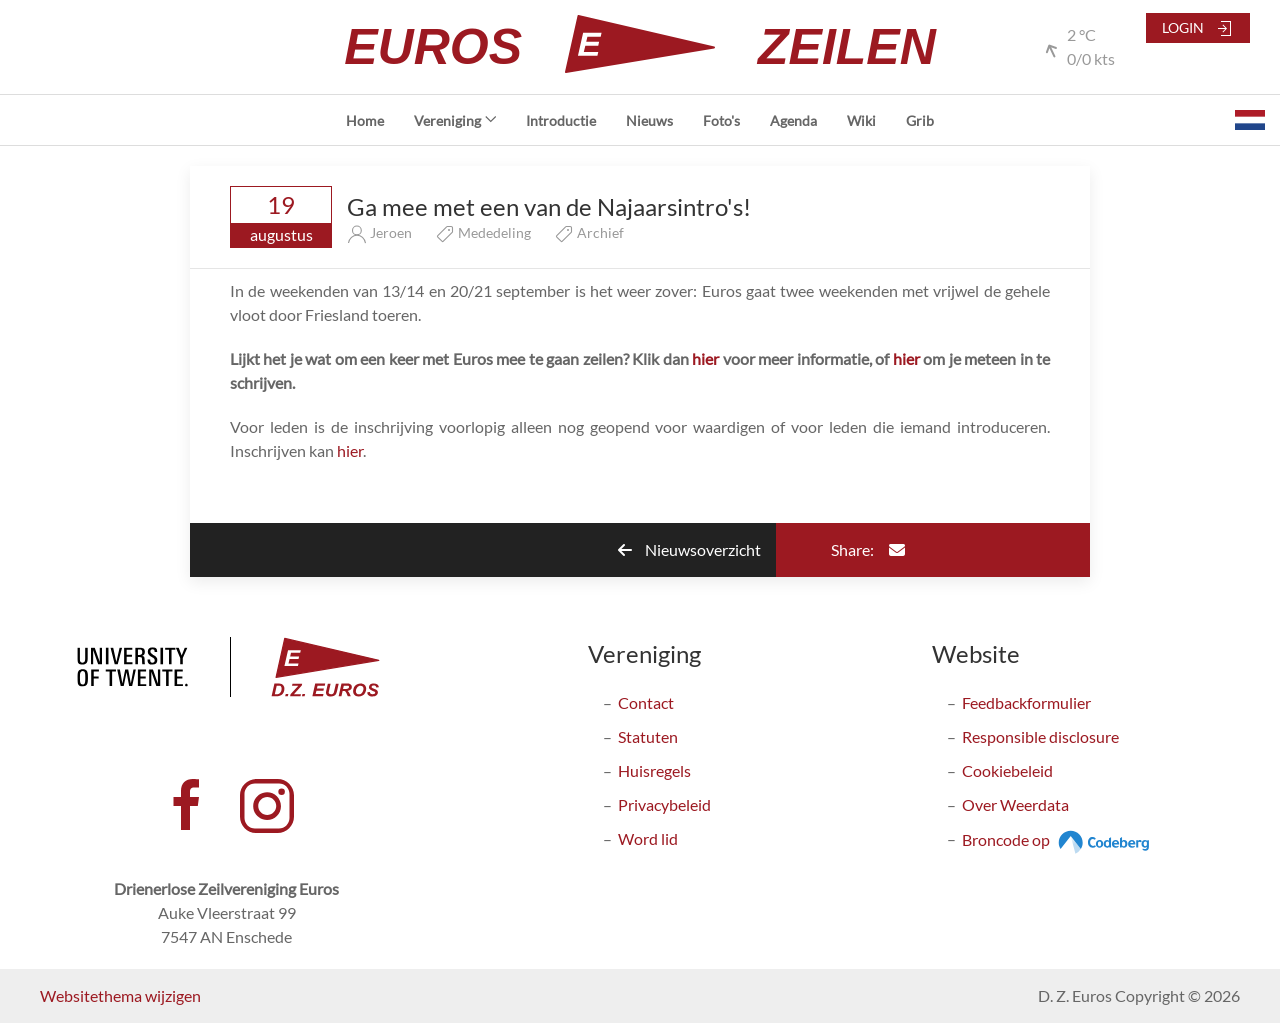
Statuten (648, 736)
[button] (1250, 120)
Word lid (648, 838)
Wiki (861, 120)
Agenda (793, 120)
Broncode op (1058, 839)
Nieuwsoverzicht (689, 549)
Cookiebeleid (1007, 770)
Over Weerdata (1015, 804)
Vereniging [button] (455, 120)
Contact (646, 702)
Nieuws (649, 120)
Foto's (721, 120)
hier (705, 358)
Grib (920, 120)
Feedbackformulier (1026, 702)
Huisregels (654, 770)
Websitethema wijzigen (120, 995)
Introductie (561, 120)
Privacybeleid (664, 804)
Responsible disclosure (1040, 736)
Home (365, 120)
